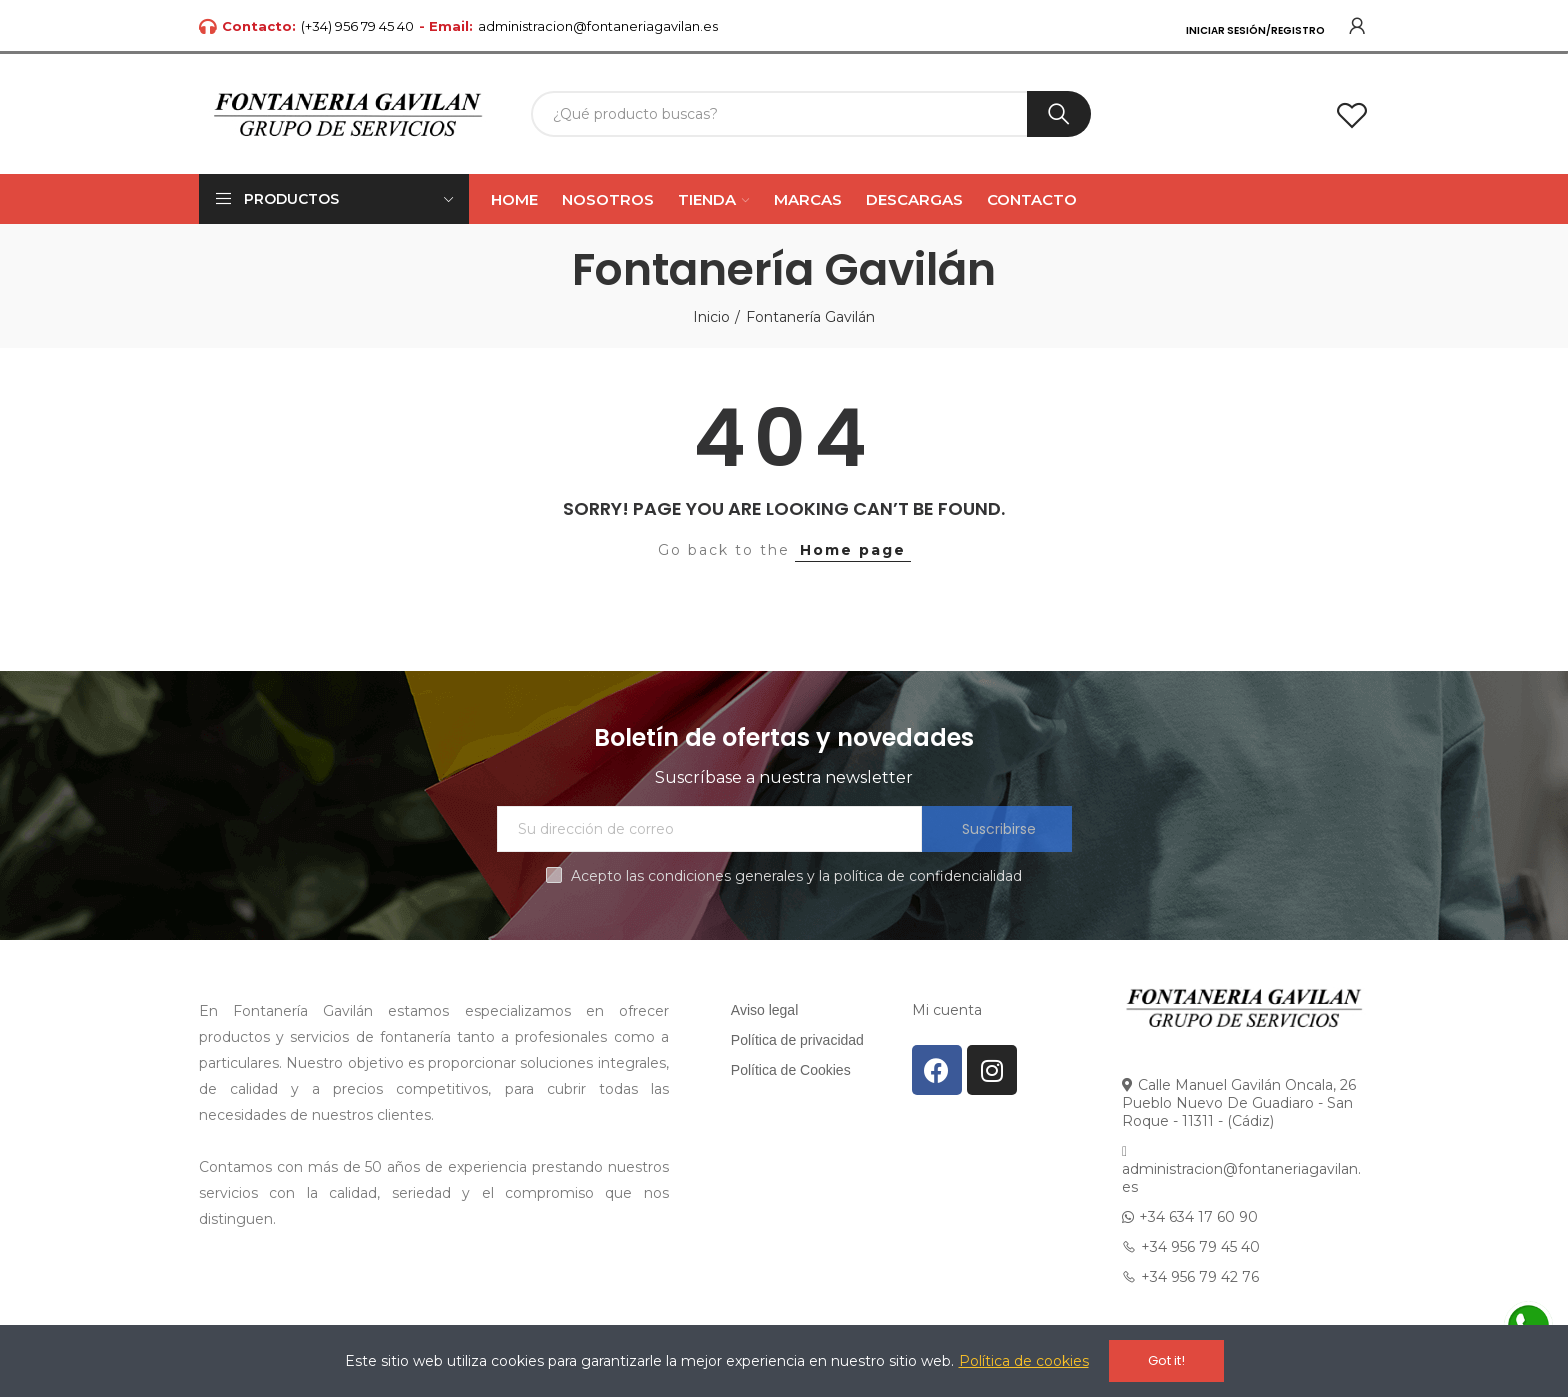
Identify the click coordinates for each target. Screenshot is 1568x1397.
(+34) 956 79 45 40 (357, 26)
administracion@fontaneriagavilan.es (598, 26)
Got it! (1166, 1360)
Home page (853, 550)
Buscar (1059, 114)
